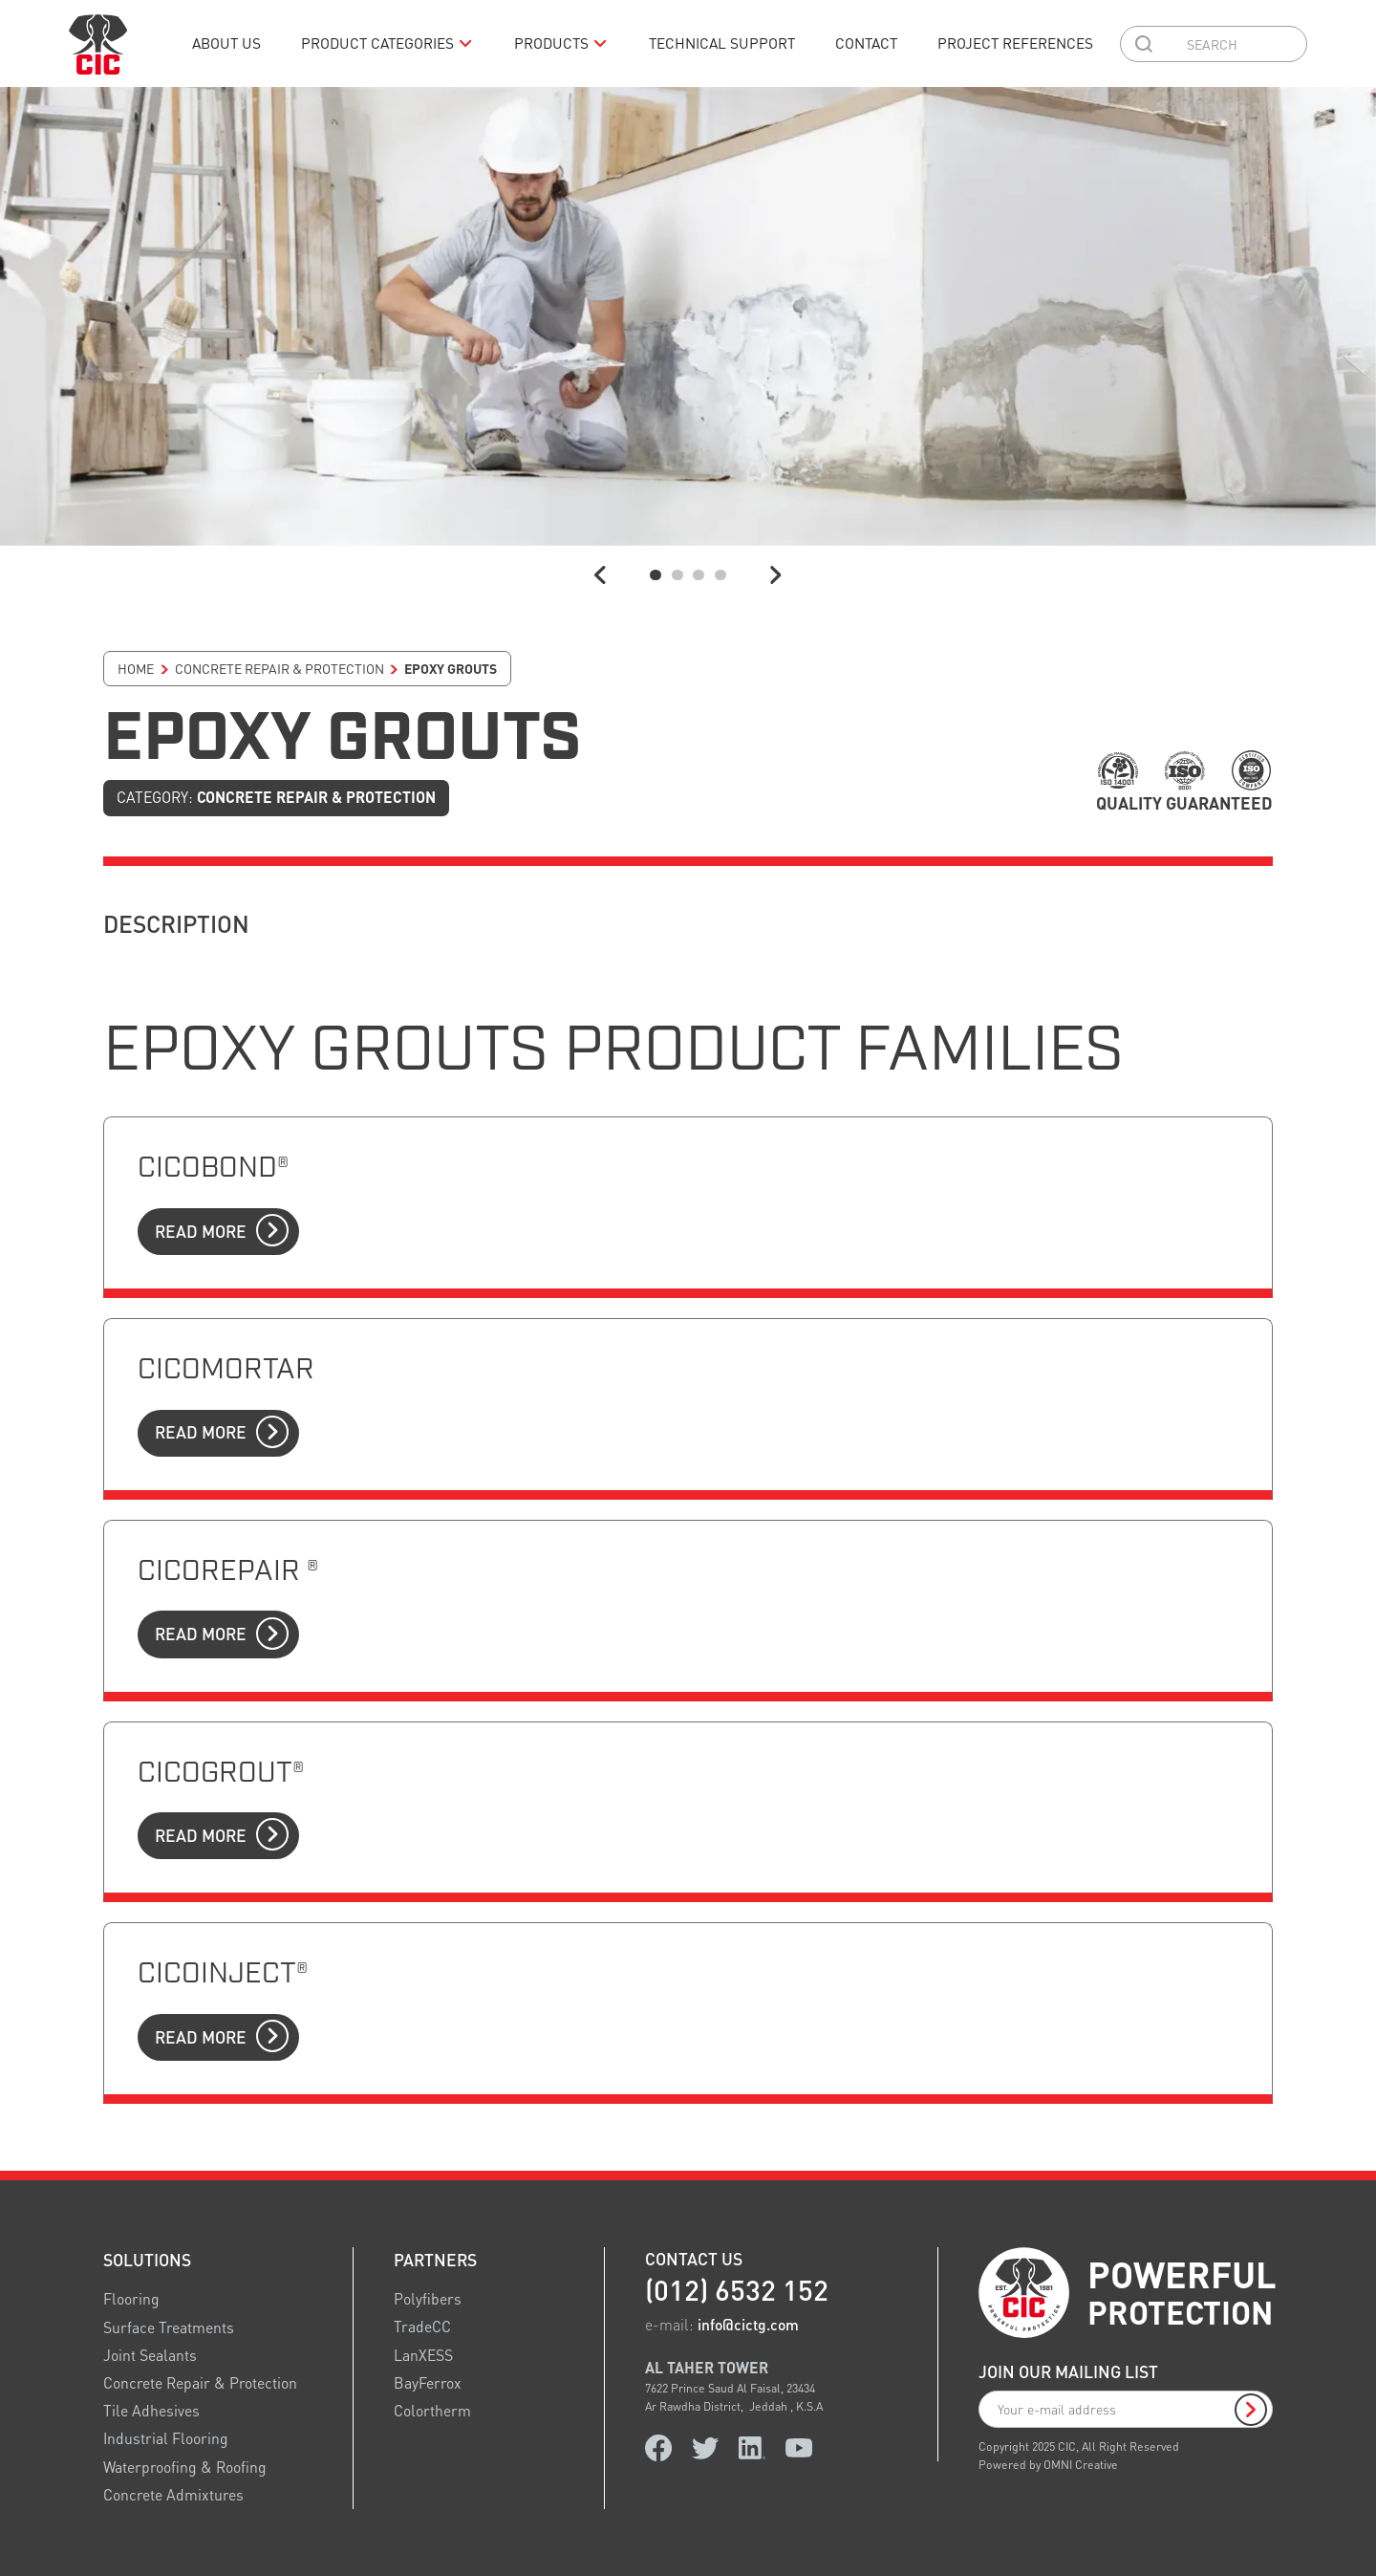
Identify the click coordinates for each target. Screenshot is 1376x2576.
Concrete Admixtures (173, 2494)
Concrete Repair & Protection (200, 2382)
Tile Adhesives (151, 2410)
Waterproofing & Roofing (185, 2466)
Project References (1015, 43)
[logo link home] (98, 43)
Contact (866, 43)
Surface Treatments (168, 2326)
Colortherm (432, 2410)
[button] (387, 43)
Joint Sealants (150, 2355)
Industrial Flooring (165, 2438)
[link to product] (688, 1202)
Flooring (131, 2298)
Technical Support (722, 43)
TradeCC (422, 2326)
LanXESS (423, 2355)
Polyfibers (428, 2298)
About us (226, 43)
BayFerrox (428, 2382)
